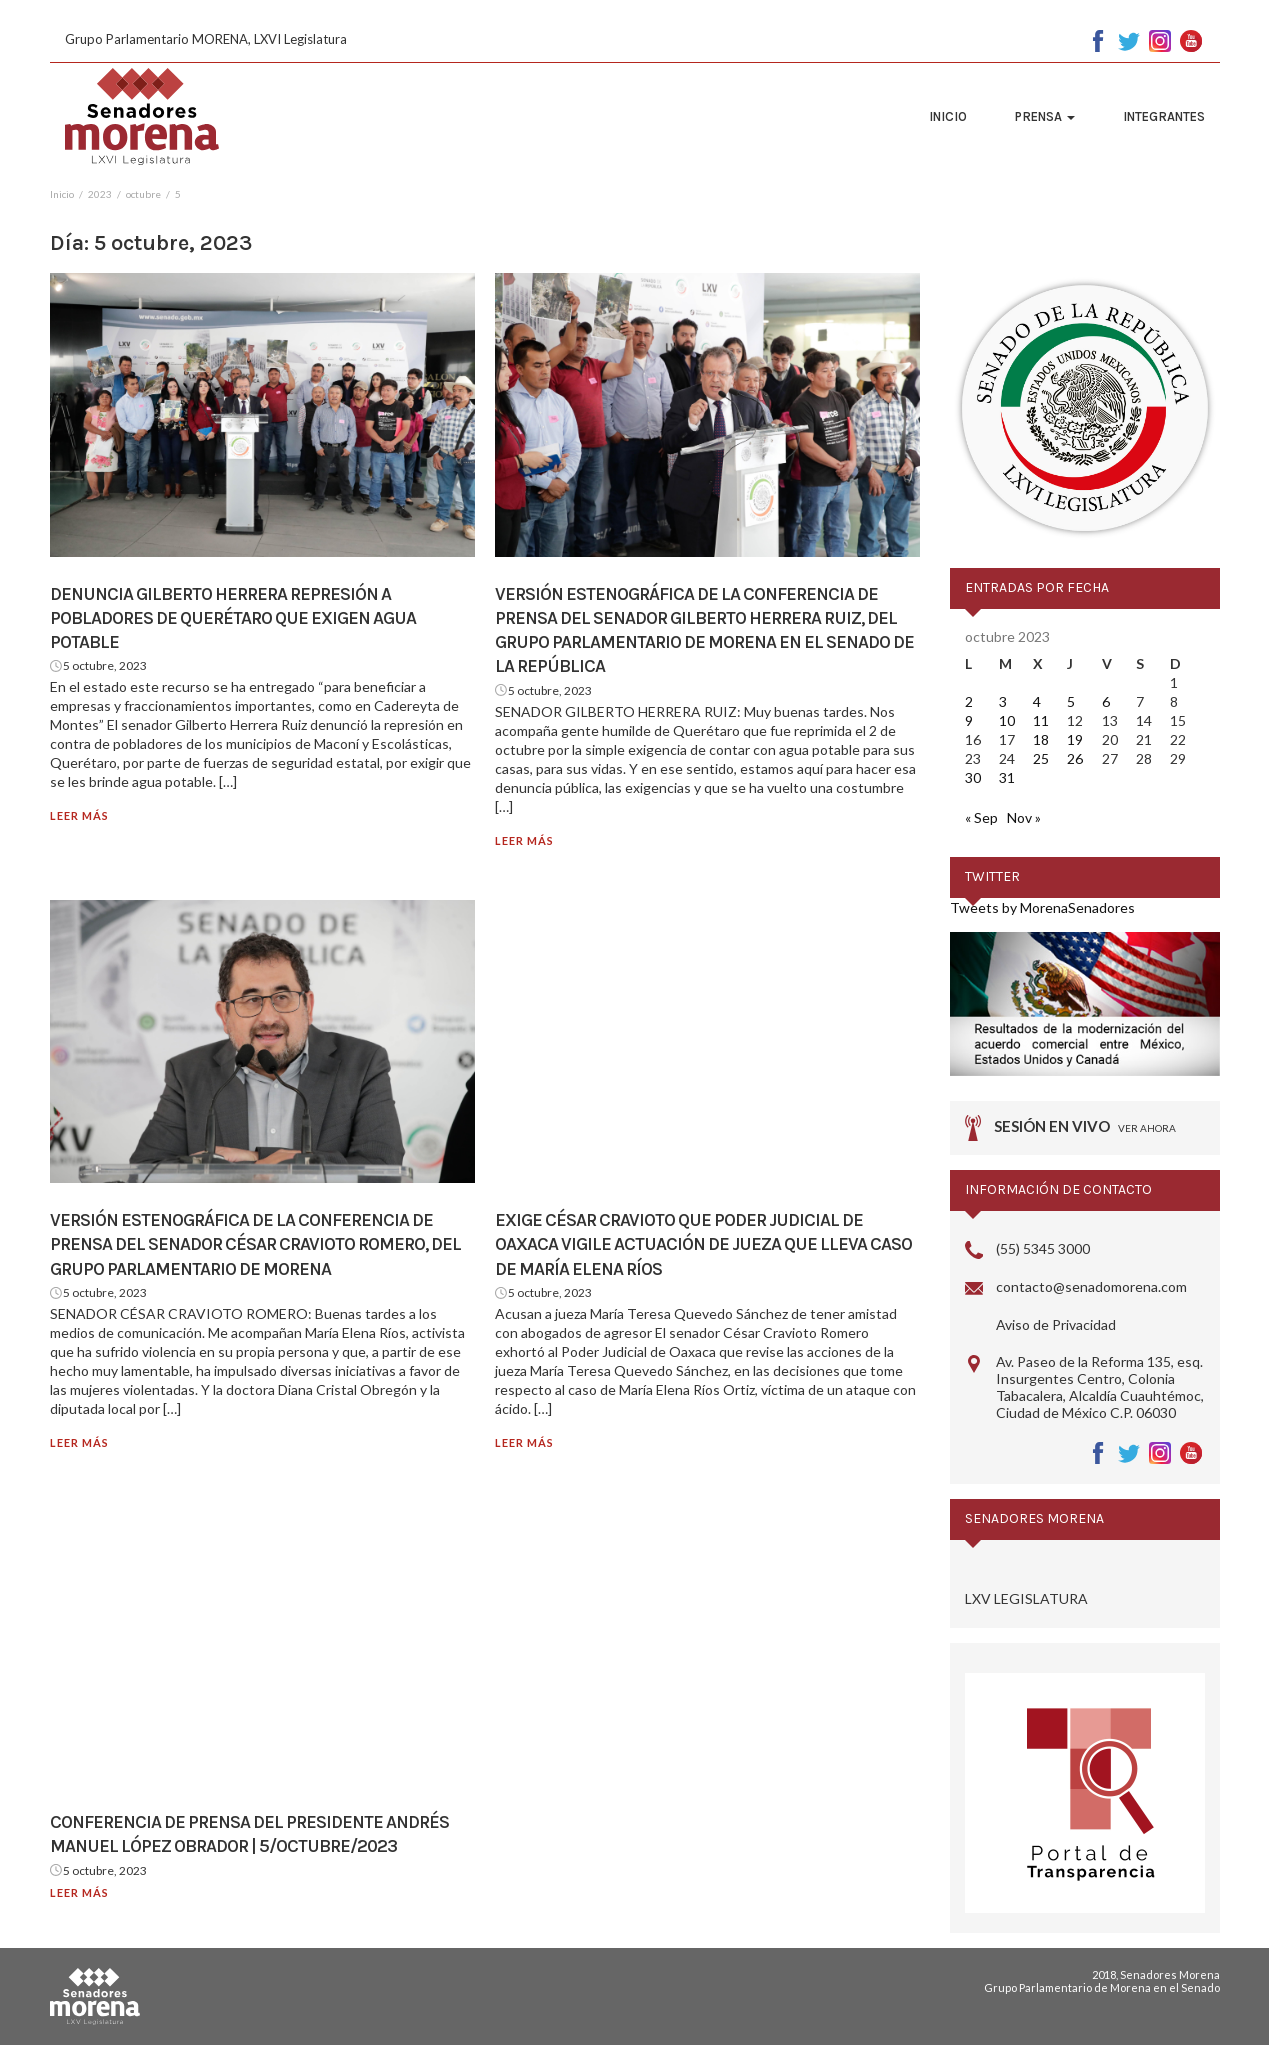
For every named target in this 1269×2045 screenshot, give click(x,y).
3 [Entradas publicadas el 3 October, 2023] (1003, 701)
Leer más (79, 815)
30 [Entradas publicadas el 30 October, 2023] (973, 777)
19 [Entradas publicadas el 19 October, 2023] (1075, 739)
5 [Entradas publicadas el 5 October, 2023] (1071, 701)
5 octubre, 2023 (105, 665)
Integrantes (1164, 116)
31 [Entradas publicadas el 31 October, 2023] (1007, 777)
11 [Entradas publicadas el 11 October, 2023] (1041, 720)
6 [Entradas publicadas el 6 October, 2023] (1106, 701)
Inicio (948, 116)
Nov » (1024, 817)
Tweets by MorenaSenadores (1042, 907)
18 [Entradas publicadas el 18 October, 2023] (1041, 739)
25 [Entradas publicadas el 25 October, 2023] (1041, 758)
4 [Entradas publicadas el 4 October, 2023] (1037, 701)
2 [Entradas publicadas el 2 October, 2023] (969, 701)
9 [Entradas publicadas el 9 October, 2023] (969, 720)
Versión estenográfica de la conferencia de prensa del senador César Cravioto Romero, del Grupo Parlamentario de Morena (255, 1244)
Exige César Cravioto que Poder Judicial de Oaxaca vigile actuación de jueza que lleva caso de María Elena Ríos (703, 1244)
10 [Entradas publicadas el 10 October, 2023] (1007, 720)
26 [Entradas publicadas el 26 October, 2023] (1075, 758)
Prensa (1045, 116)
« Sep (981, 817)
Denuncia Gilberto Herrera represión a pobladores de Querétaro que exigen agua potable (233, 618)
